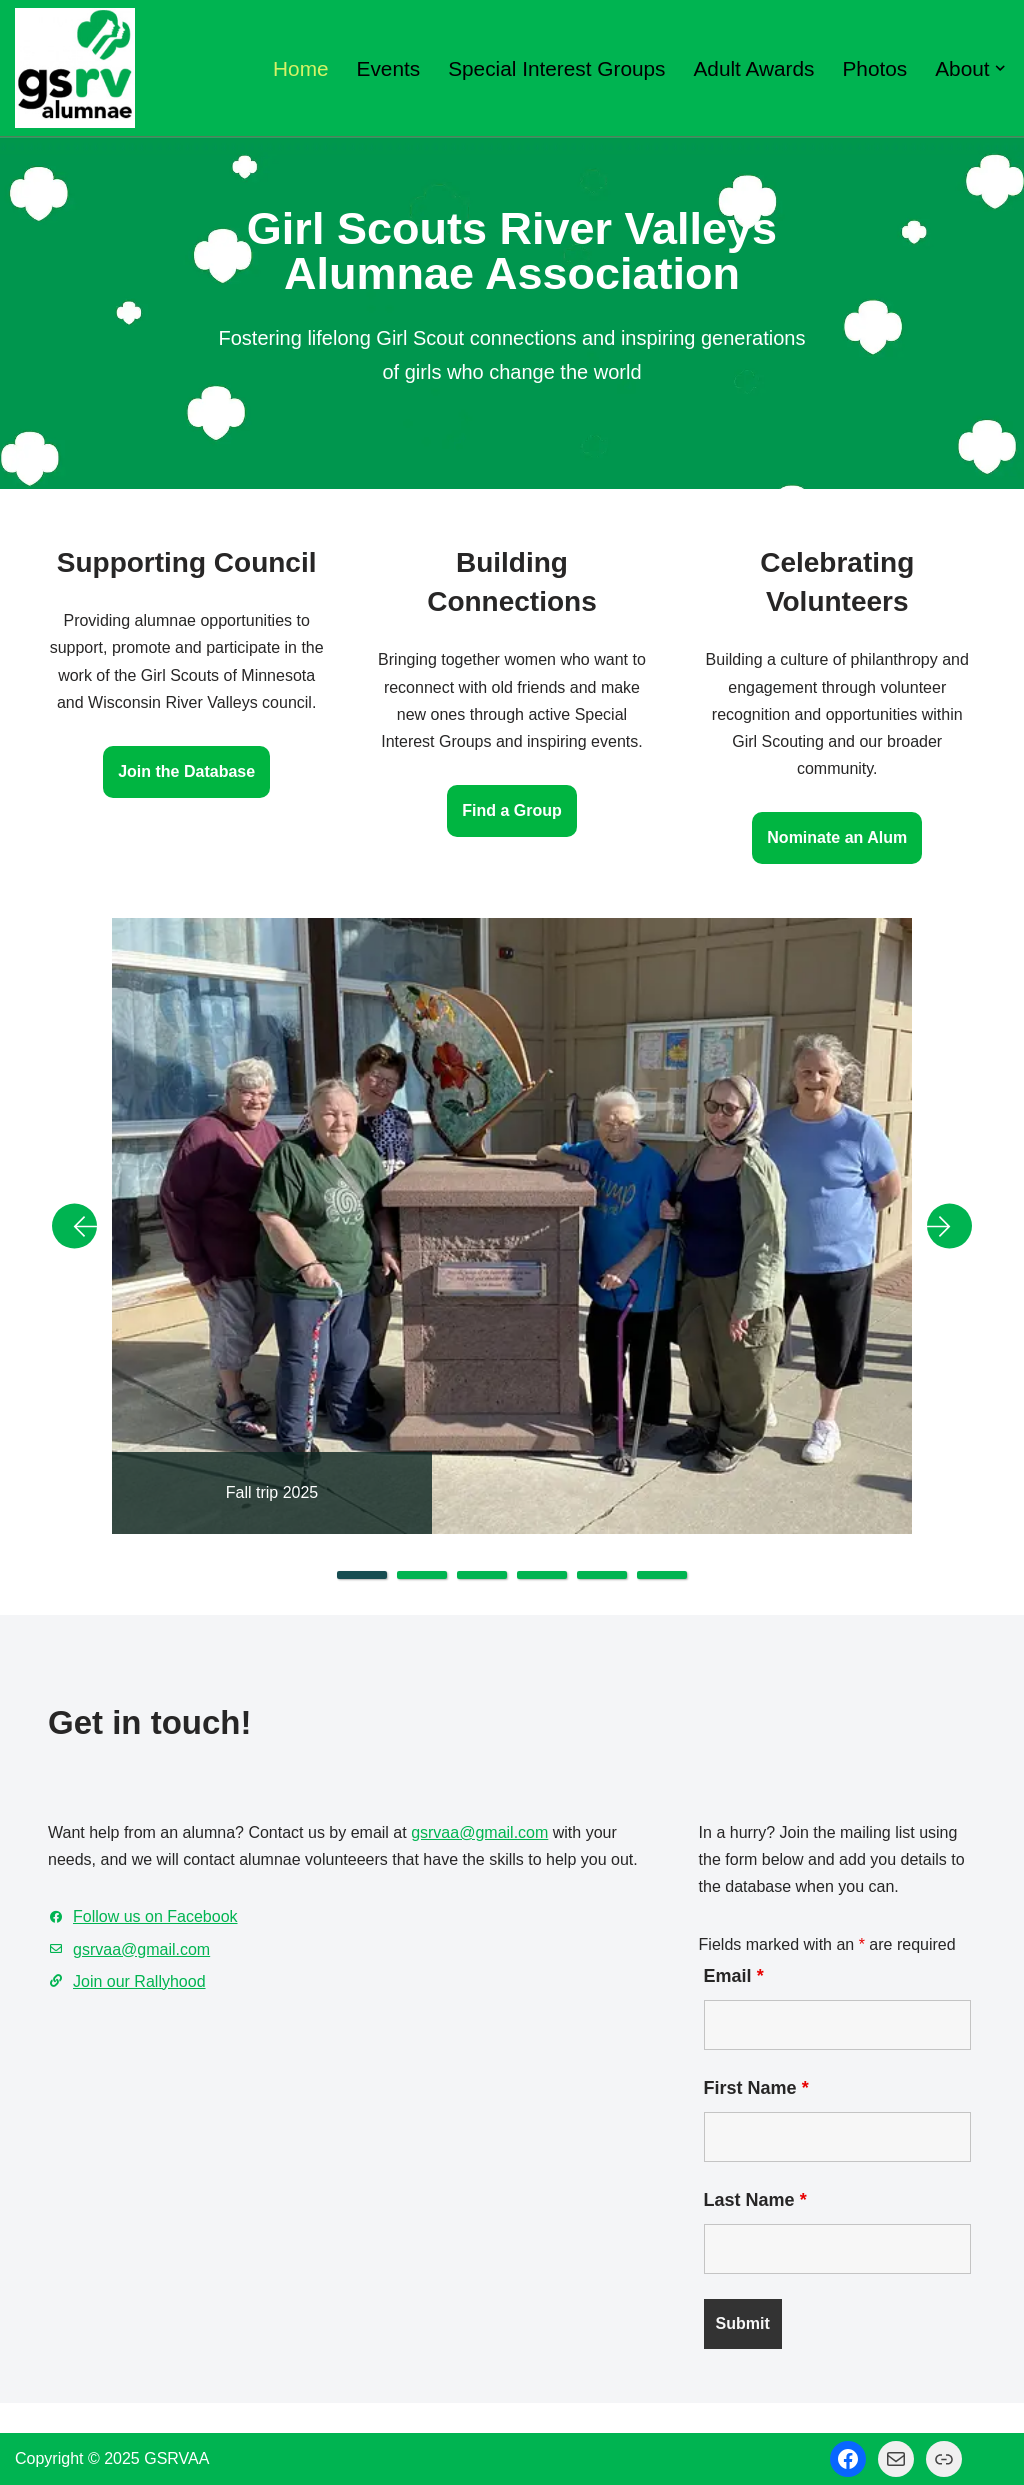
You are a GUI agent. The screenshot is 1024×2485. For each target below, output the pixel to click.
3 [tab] (482, 1575)
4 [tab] (542, 1575)
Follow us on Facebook (155, 1916)
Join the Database (186, 771)
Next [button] (942, 1226)
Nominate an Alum (837, 837)
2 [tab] (422, 1575)
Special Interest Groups (556, 68)
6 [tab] (662, 1575)
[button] (1000, 68)
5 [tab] (602, 1575)
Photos (875, 68)
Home (300, 68)
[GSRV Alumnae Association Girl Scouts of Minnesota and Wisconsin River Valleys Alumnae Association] (75, 68)
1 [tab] (362, 1575)
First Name (756, 2088)
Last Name (755, 2200)
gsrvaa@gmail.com (479, 1832)
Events (389, 68)
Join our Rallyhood (139, 1981)
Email (734, 1976)
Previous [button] (82, 1226)
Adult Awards (753, 68)
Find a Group (512, 810)
